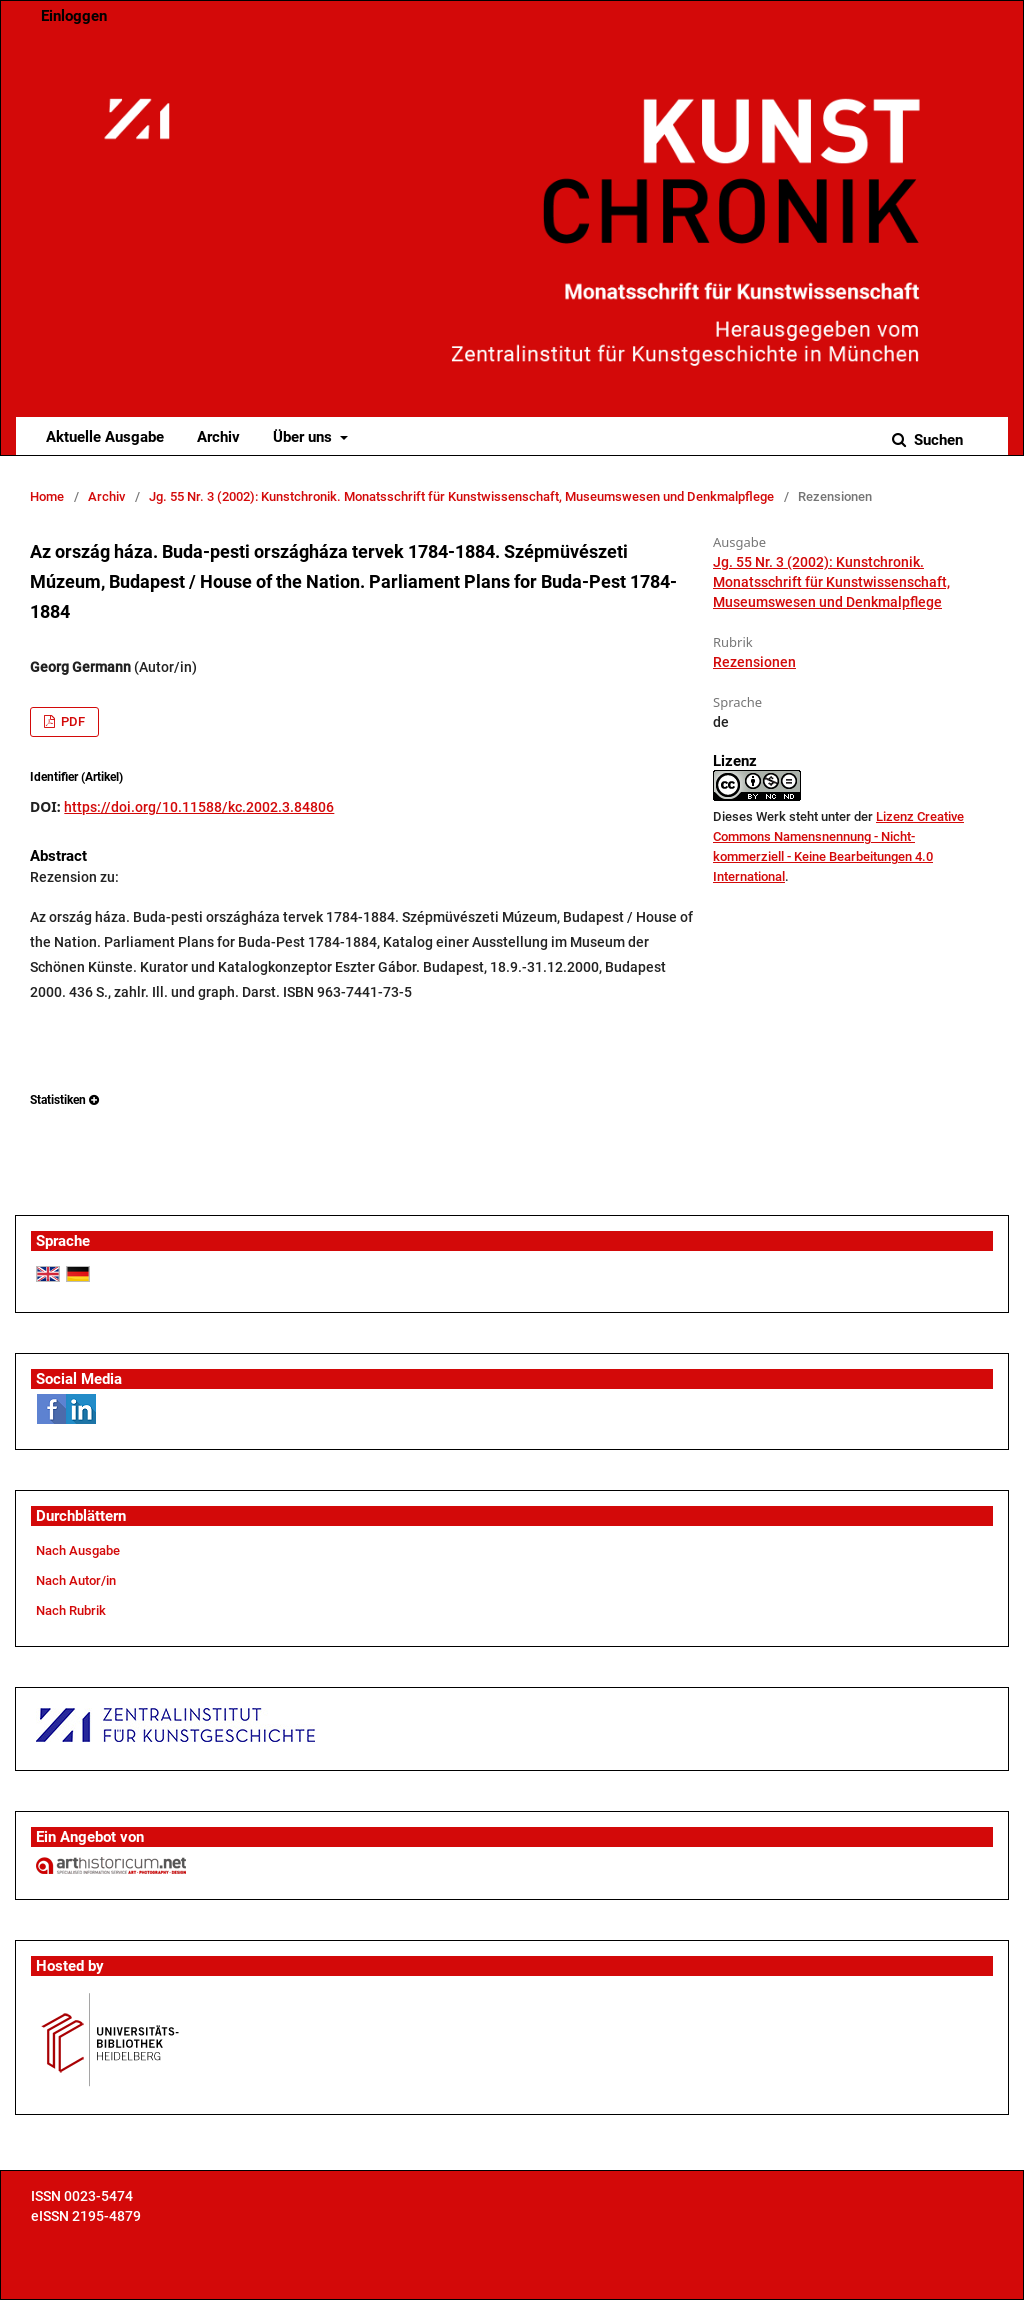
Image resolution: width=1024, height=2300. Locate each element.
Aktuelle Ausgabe (105, 437)
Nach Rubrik (71, 1610)
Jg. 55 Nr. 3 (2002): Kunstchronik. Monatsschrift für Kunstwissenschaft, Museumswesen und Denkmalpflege (461, 496)
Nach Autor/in (76, 1580)
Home (47, 496)
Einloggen (74, 16)
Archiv (218, 437)
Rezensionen (754, 662)
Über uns (304, 437)
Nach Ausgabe (78, 1550)
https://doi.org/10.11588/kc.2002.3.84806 (199, 807)
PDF (71, 721)
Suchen (936, 440)
